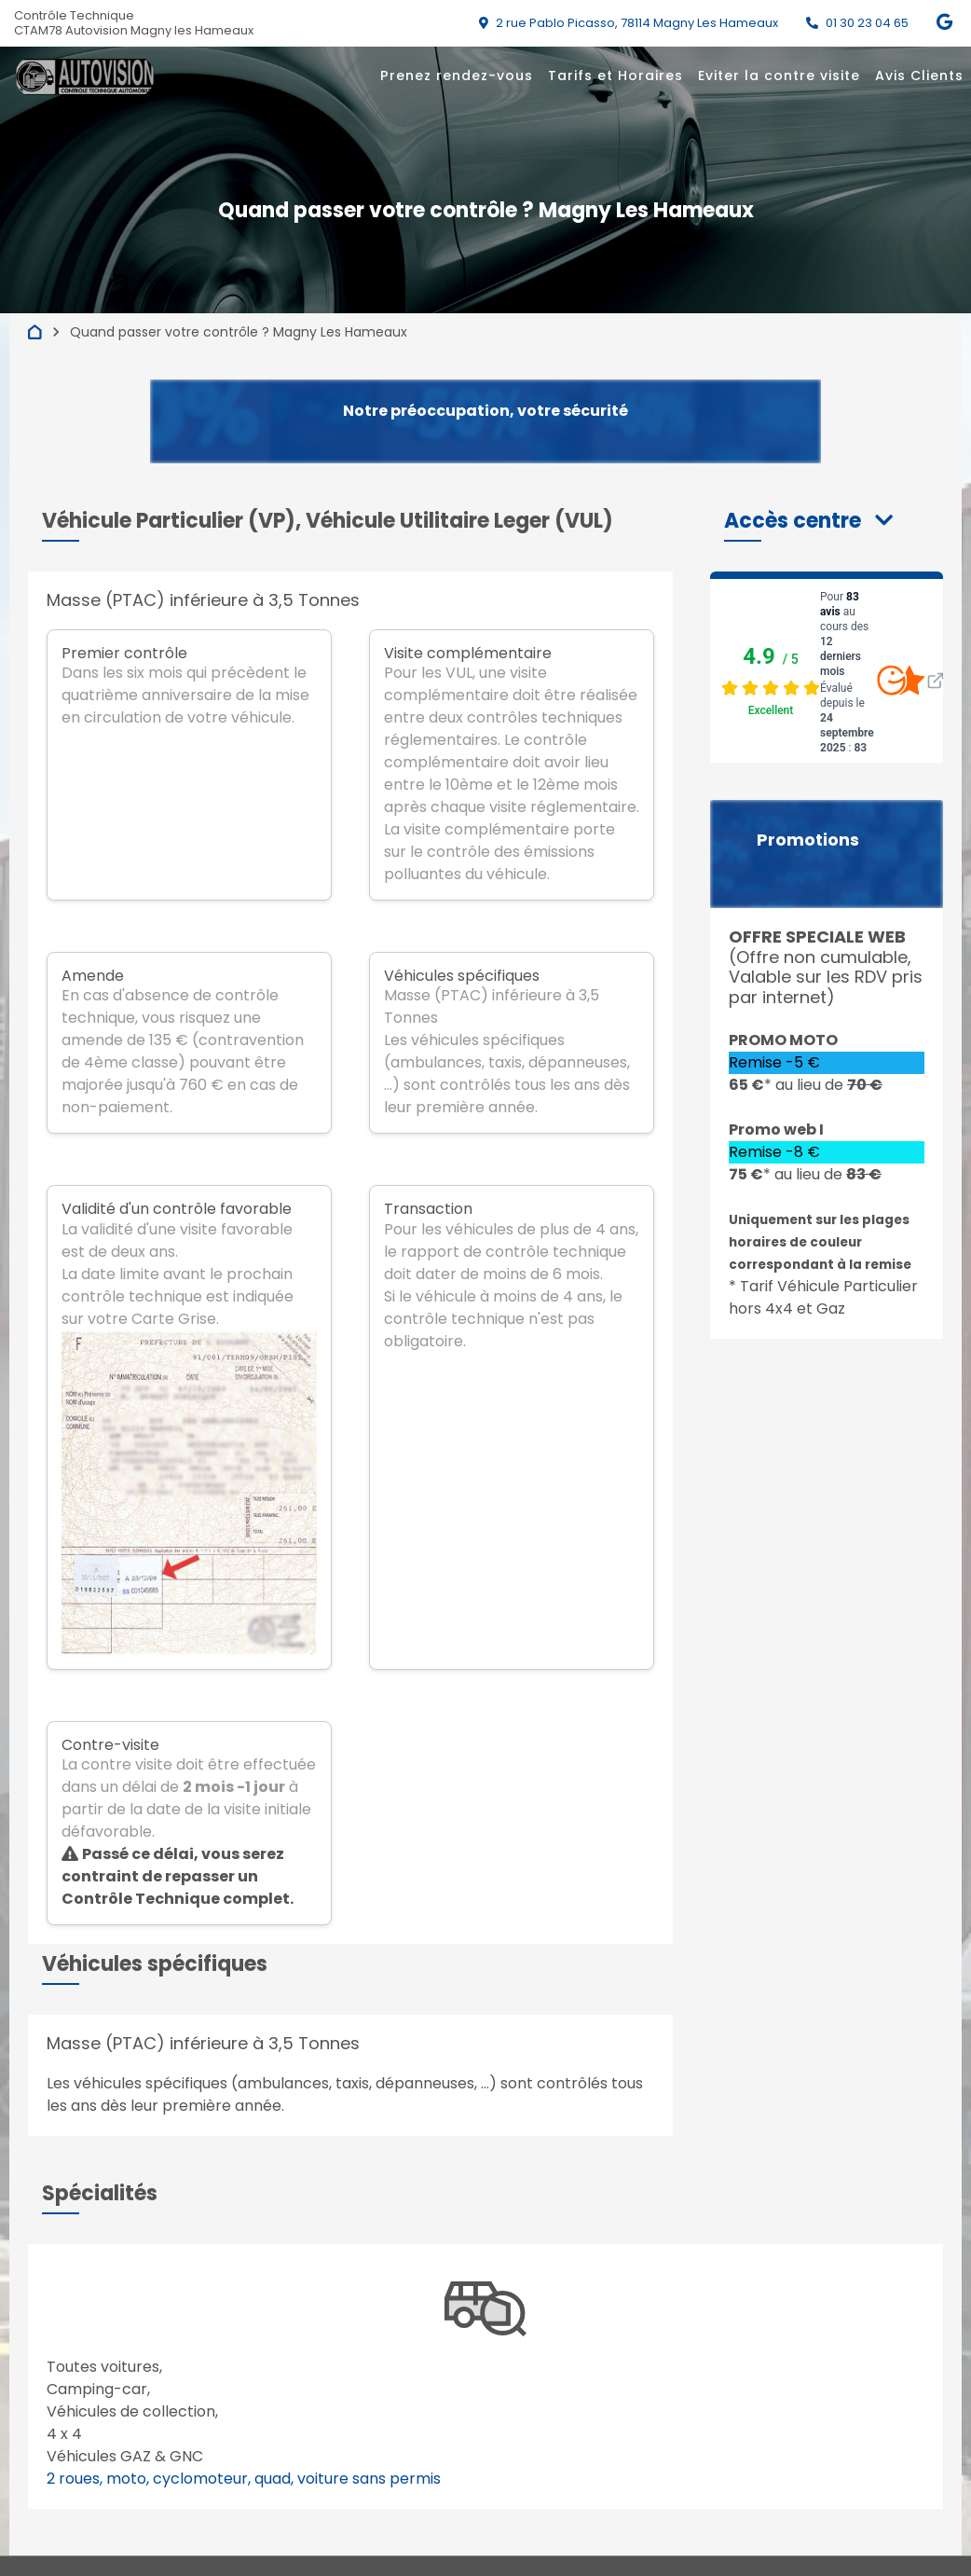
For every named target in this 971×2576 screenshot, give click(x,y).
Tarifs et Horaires (615, 75)
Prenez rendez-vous (456, 75)
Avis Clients (919, 75)
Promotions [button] (808, 840)
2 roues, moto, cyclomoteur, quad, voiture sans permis (244, 2478)
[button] (808, 520)
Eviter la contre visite (779, 75)
